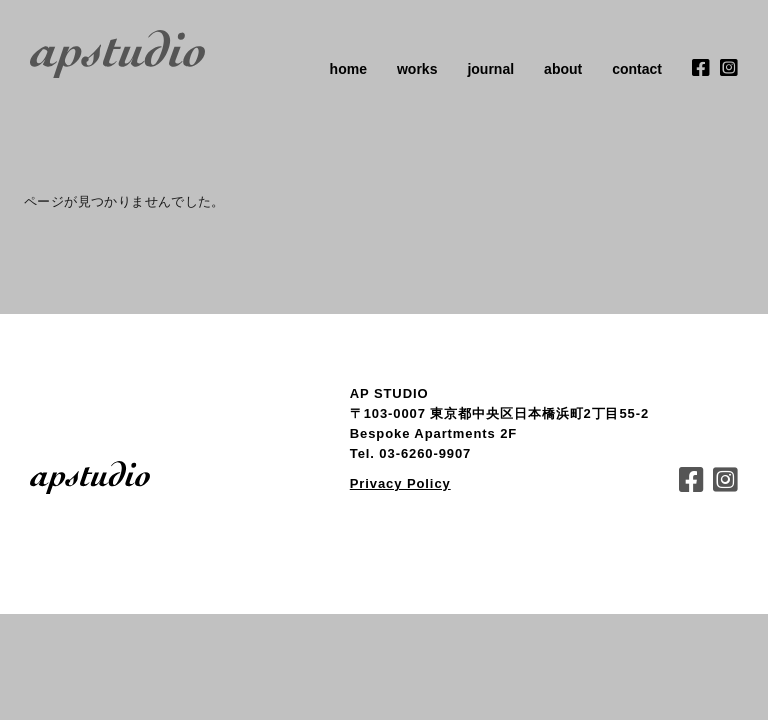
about (563, 69)
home (348, 69)
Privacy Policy (400, 483)
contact (637, 69)
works (417, 69)
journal (490, 69)
